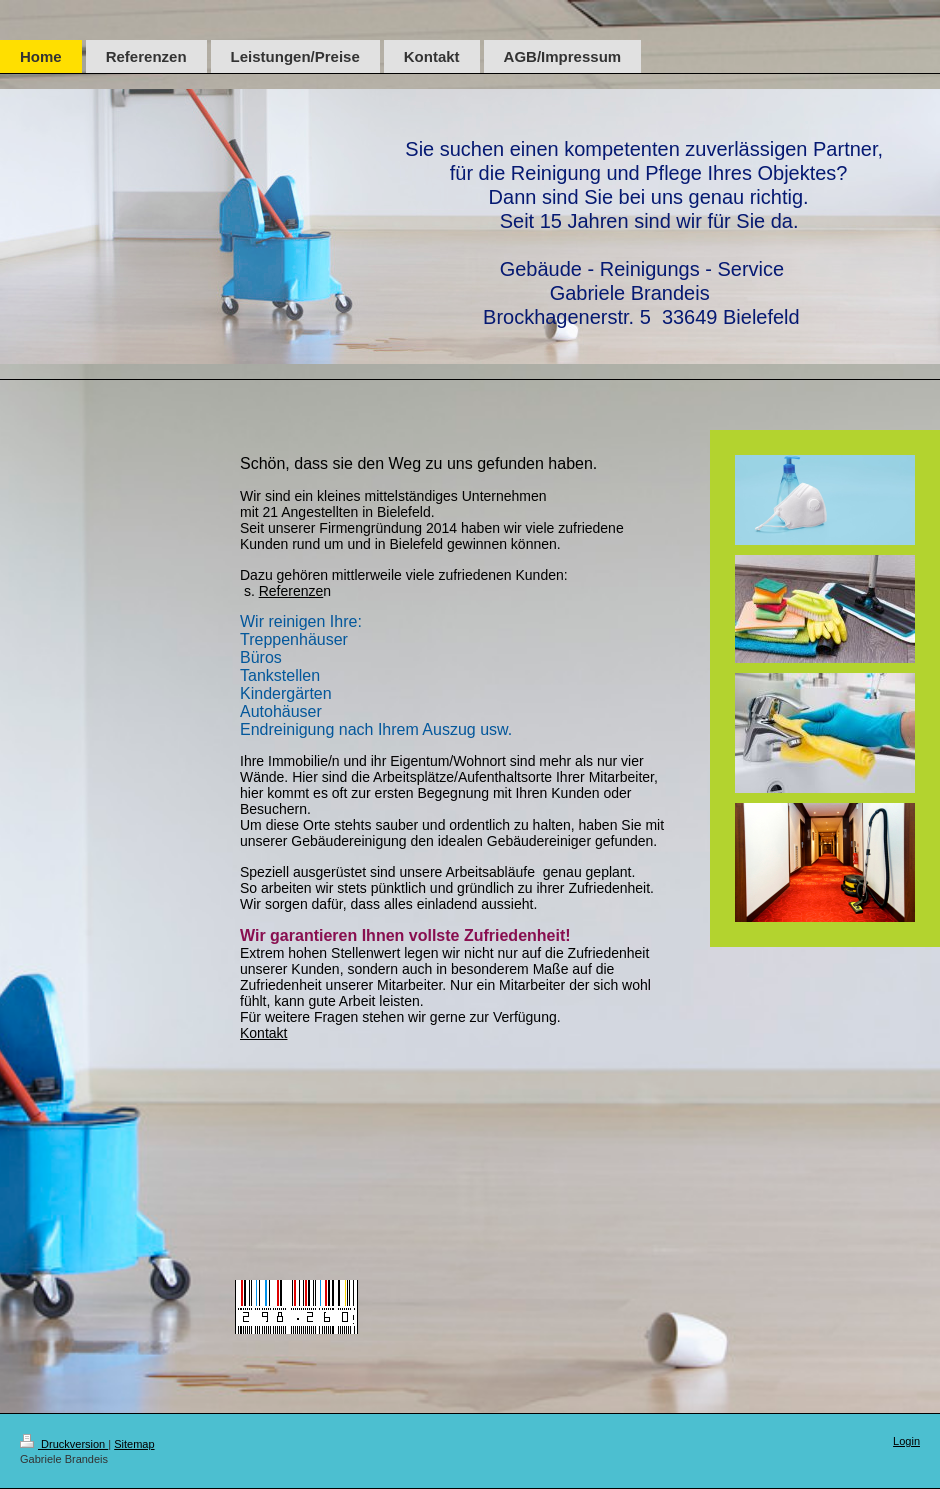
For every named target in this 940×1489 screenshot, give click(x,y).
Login (906, 1441)
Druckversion (64, 1444)
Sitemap (134, 1444)
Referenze (291, 591)
